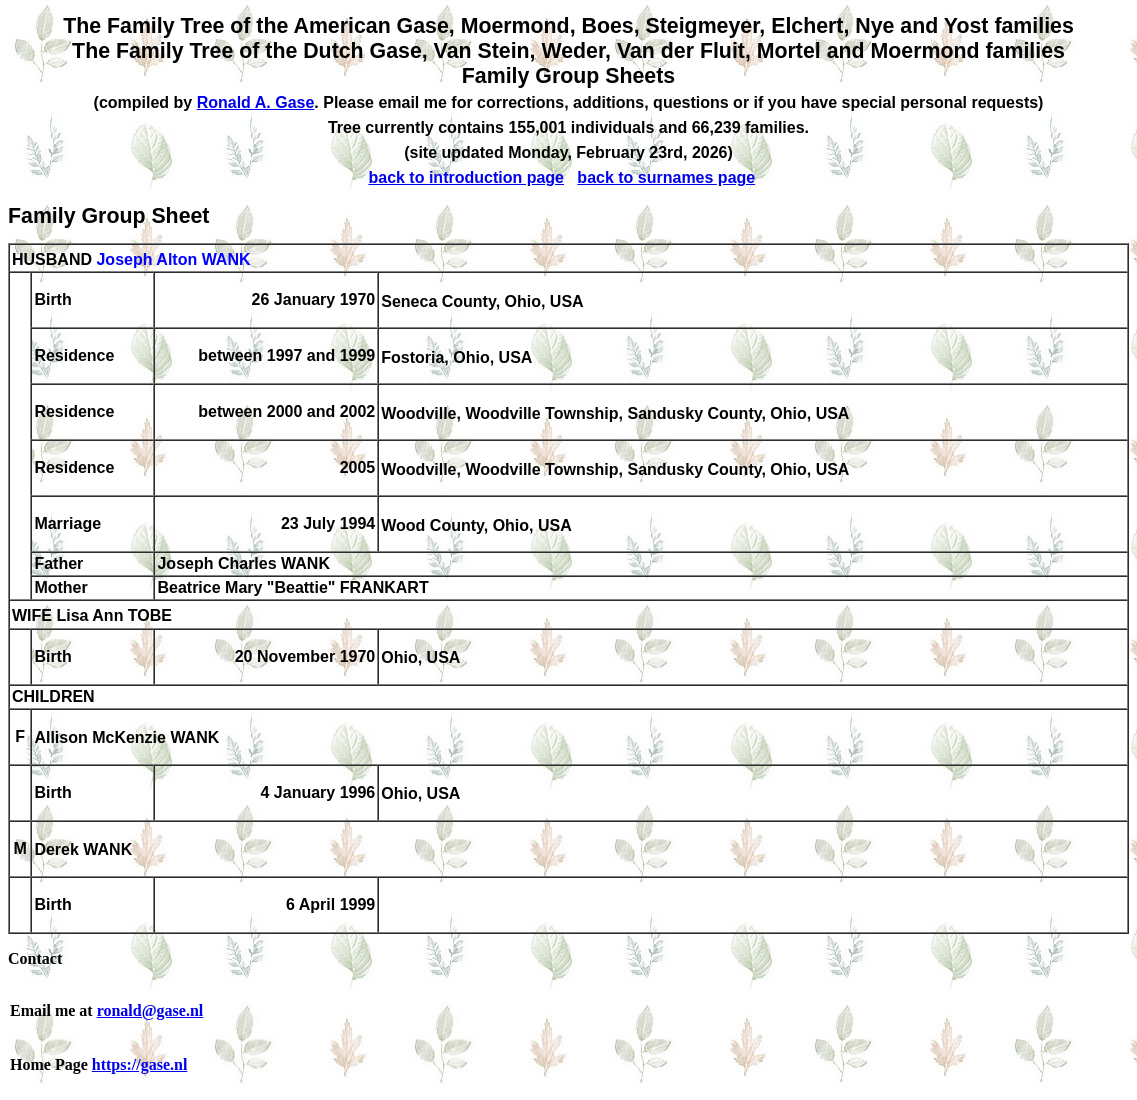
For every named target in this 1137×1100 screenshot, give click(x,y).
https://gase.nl (140, 1064)
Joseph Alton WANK (173, 259)
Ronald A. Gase (256, 102)
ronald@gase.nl (150, 1010)
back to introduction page (466, 177)
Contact (35, 958)
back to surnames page (666, 177)
